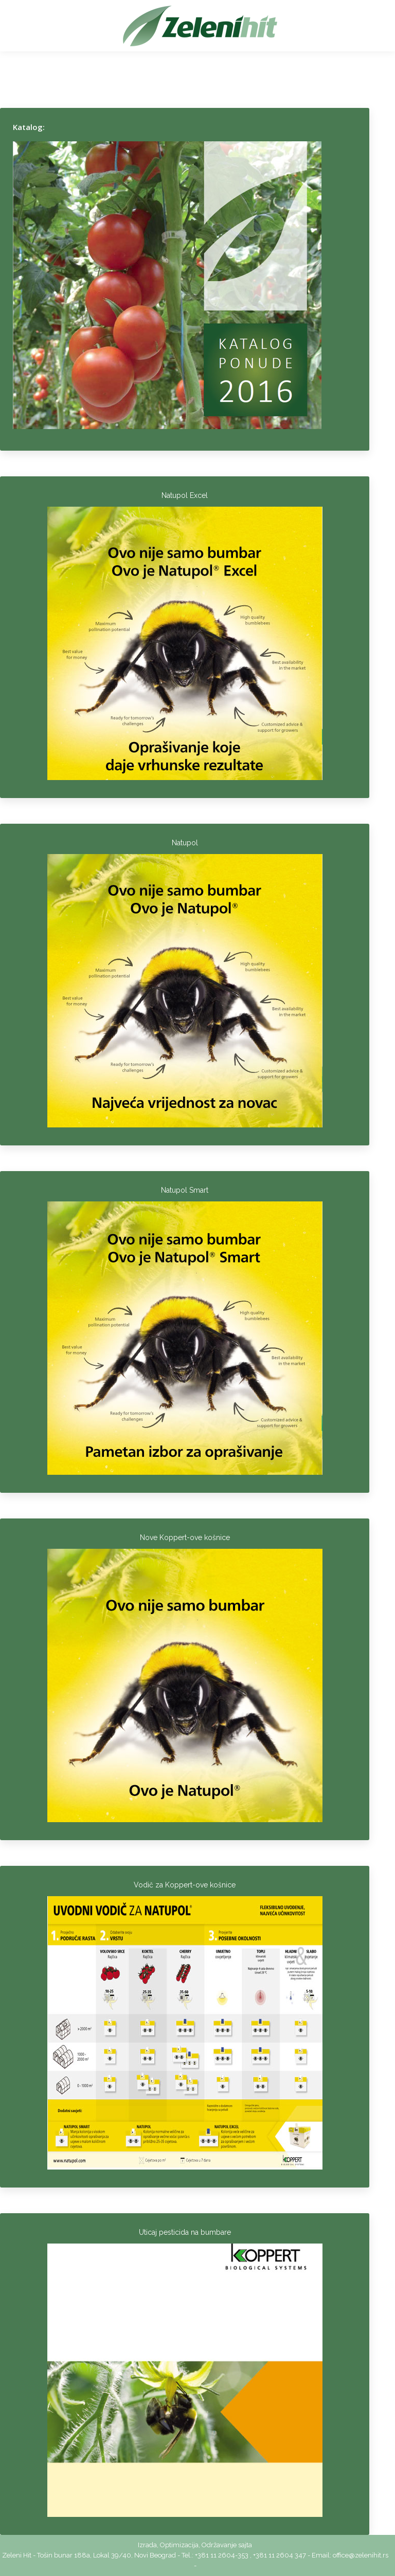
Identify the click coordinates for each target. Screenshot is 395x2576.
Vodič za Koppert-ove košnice (185, 1885)
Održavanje (219, 2545)
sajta (245, 2545)
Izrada (147, 2545)
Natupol (185, 843)
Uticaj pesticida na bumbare (185, 2232)
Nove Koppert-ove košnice (185, 1537)
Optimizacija (179, 2545)
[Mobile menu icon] (21, 26)
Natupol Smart (184, 1190)
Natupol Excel (184, 495)
